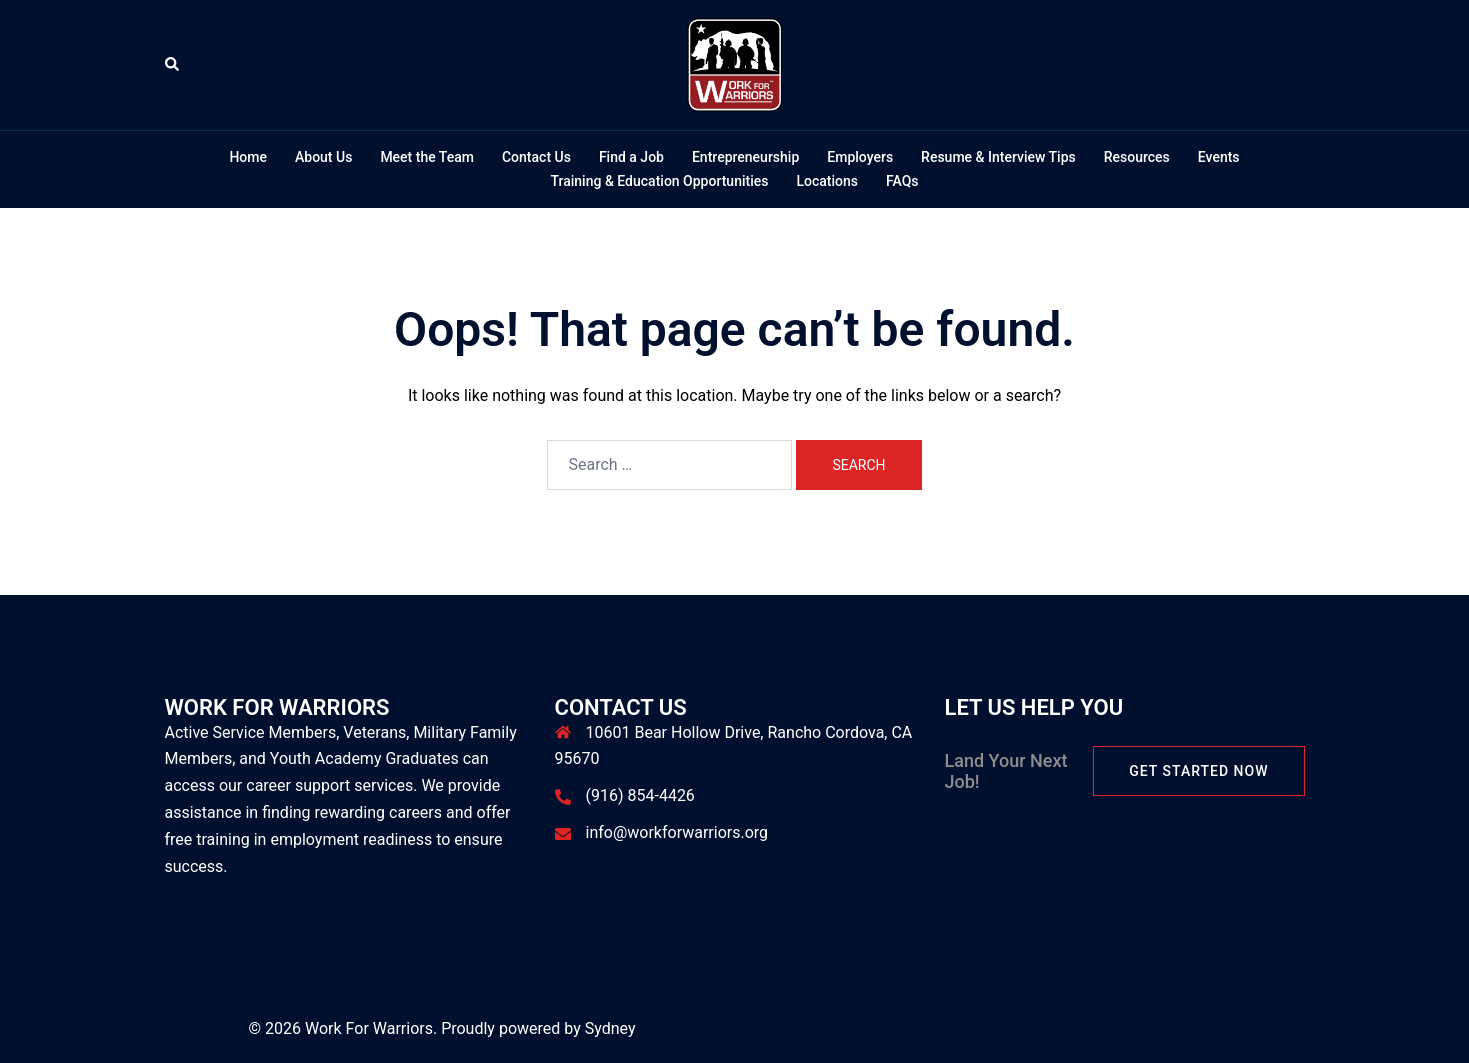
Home (248, 157)
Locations (827, 181)
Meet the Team (427, 157)
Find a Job (631, 157)
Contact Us (536, 157)
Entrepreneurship (745, 157)
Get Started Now (1198, 771)
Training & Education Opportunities (659, 181)
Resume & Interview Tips (998, 157)
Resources (1137, 157)
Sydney (610, 1028)
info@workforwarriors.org (677, 832)
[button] (173, 65)
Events (1219, 157)
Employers (860, 157)
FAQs (902, 181)
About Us (323, 157)
